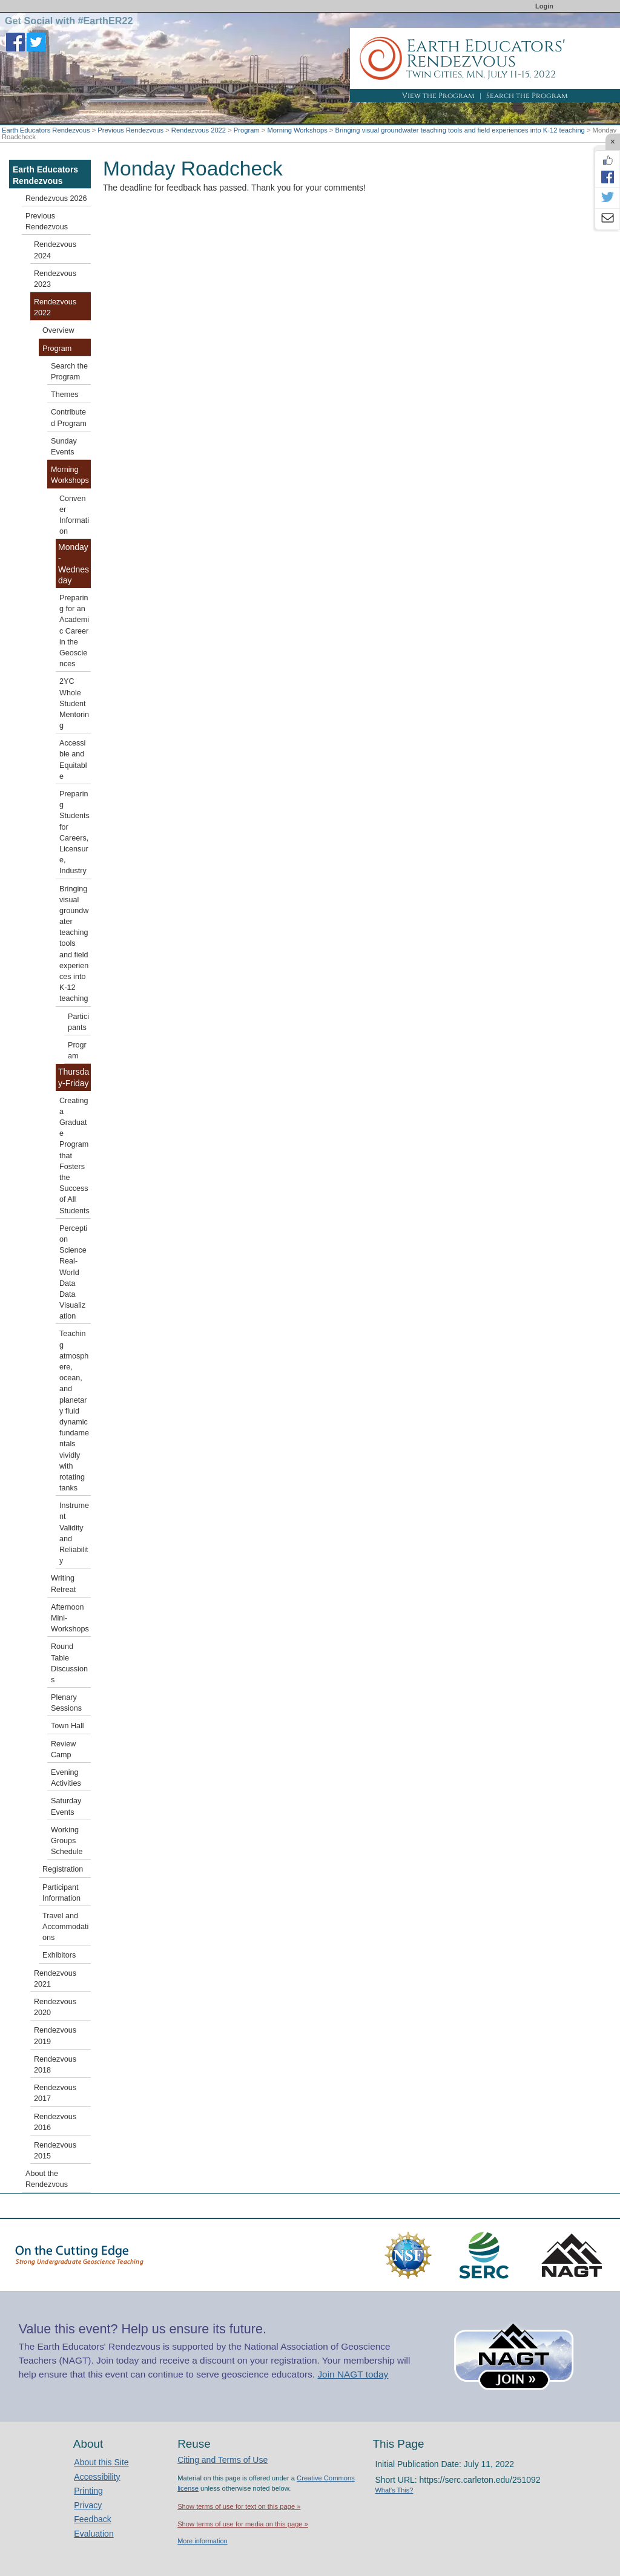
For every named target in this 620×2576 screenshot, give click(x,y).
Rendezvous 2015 (55, 2150)
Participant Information (61, 1893)
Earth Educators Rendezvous (46, 130)
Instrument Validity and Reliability (74, 1533)
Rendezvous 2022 (198, 130)
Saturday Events (66, 1806)
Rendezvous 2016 (55, 2122)
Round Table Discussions (69, 1663)
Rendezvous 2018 (55, 2064)
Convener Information (74, 515)
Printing (88, 2491)
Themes (65, 394)
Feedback (92, 2519)
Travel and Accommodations (65, 1927)
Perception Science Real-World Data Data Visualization (73, 1272)
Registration (62, 1869)
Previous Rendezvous (130, 130)
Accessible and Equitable (73, 760)
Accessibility (97, 2477)
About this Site (101, 2462)
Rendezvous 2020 (55, 2007)
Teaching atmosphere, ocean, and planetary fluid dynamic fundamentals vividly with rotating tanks (74, 1410)
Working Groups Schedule (67, 1841)
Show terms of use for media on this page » (242, 2524)
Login (544, 6)
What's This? (394, 2490)
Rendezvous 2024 (55, 250)
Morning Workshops (297, 130)
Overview (58, 330)
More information (202, 2541)
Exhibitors (59, 1955)
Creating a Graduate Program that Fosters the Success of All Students (74, 1155)
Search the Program (527, 95)
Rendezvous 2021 (55, 1978)
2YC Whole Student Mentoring (74, 703)
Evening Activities (66, 1778)
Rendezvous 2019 (55, 2035)
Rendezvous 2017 (55, 2093)
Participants (78, 1022)
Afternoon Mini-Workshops (70, 1618)
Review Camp (63, 1749)
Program (247, 130)
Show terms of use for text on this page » (238, 2506)
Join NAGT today (352, 2374)
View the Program (438, 95)
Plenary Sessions (66, 1702)
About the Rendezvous (46, 2179)
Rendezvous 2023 (55, 279)
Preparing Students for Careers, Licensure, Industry (74, 832)
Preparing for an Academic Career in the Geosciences (74, 631)
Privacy (88, 2505)
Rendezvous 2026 (56, 198)
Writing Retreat (63, 1583)
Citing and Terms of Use (222, 2460)
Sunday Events (64, 446)
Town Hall (67, 1726)
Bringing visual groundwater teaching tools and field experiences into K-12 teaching (460, 130)
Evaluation (93, 2533)
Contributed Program (69, 417)
